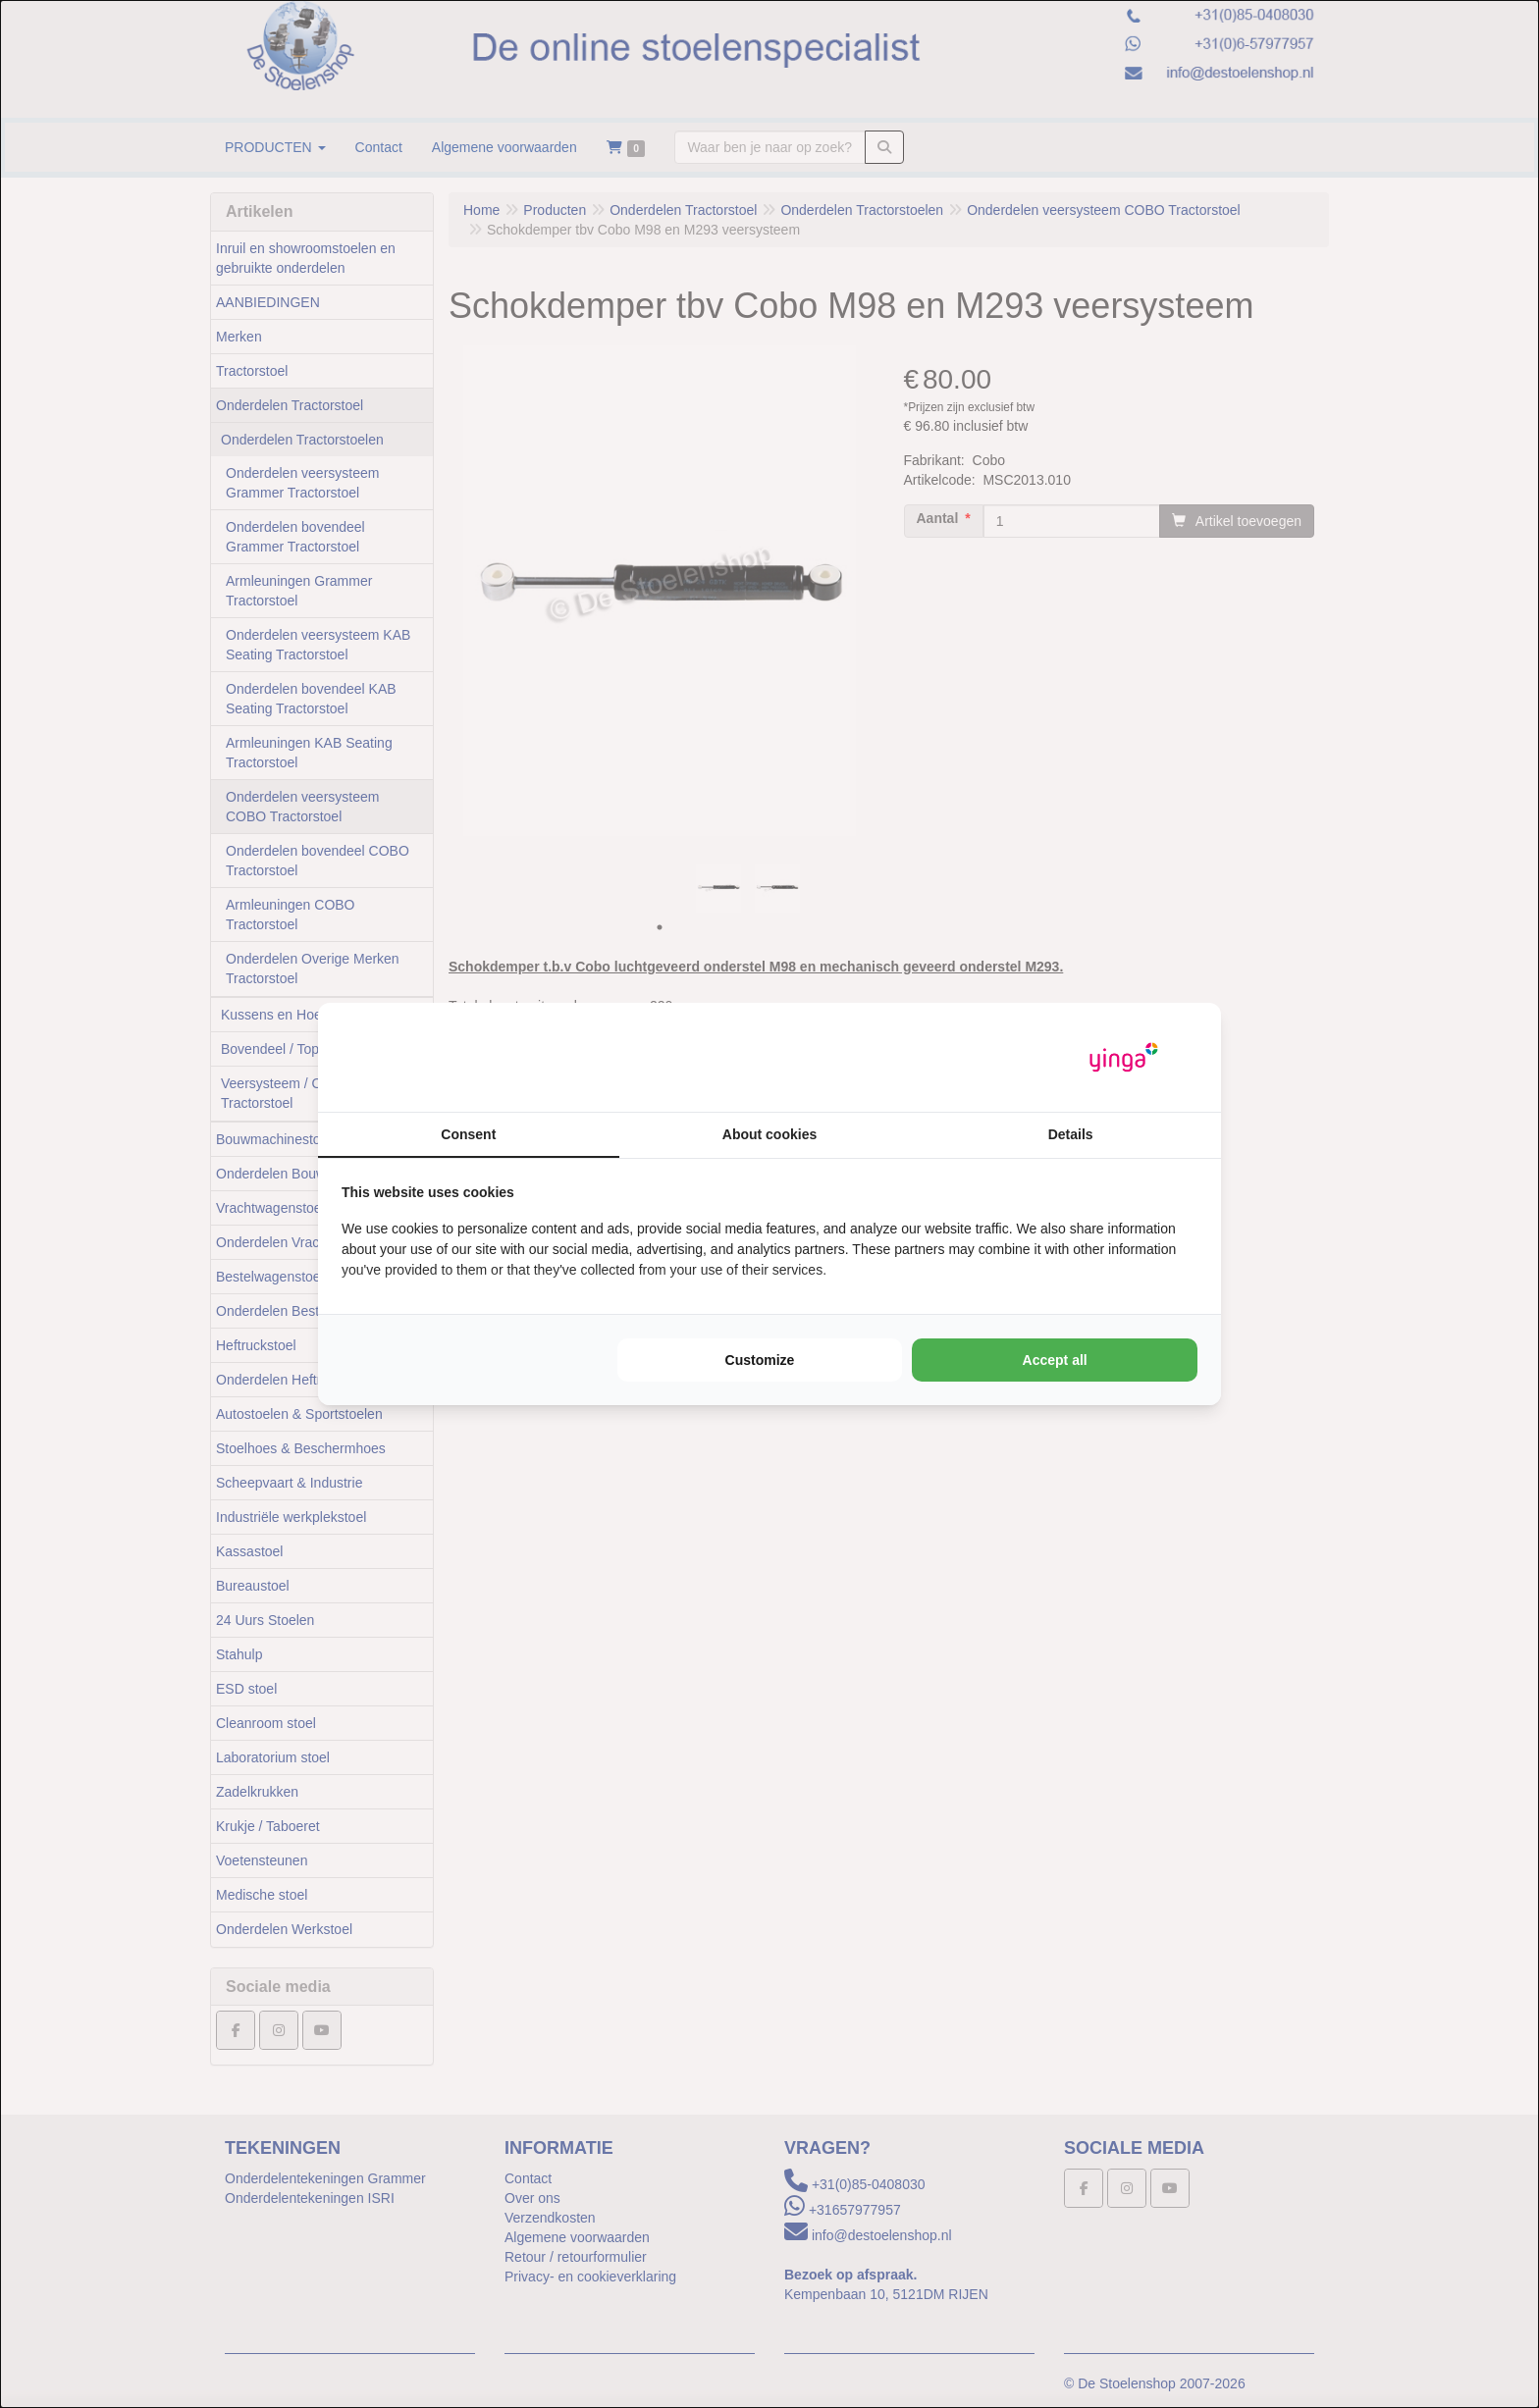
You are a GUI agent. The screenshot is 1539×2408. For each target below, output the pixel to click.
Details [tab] (1070, 1134)
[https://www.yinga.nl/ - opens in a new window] (1123, 1057)
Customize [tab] (760, 1360)
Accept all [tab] (1055, 1360)
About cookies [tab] (769, 1134)
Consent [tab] (468, 1134)
